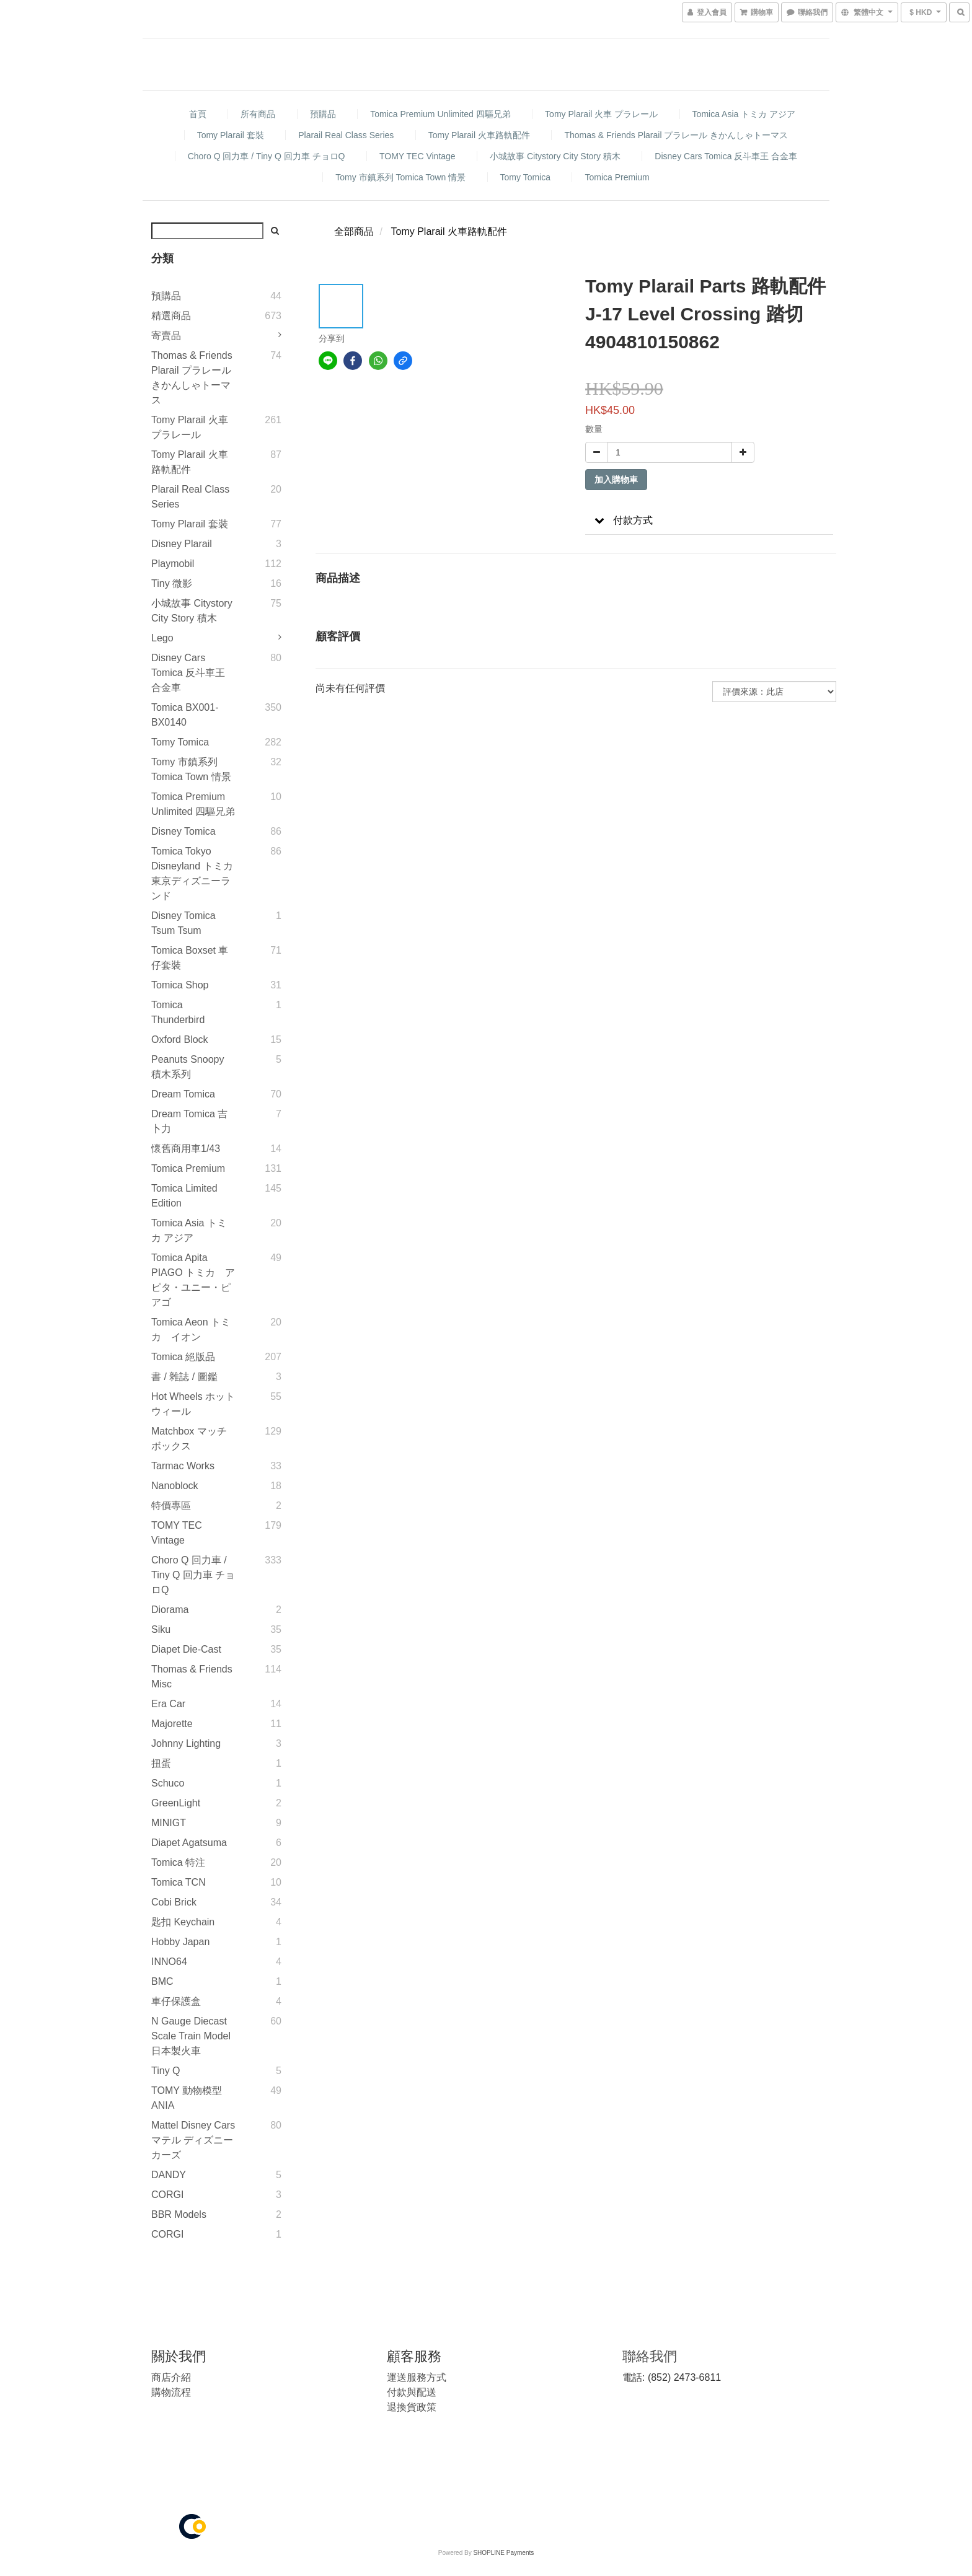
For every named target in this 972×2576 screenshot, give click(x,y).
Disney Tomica (183, 831)
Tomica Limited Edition (184, 1195)
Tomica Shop (180, 985)
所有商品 (258, 114)
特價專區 (171, 1505)
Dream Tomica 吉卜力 (189, 1121)
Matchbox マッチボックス (189, 1438)
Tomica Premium (617, 177)
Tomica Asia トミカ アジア (743, 114)
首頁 (197, 114)
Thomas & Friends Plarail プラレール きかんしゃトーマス (676, 135)
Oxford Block (179, 1039)
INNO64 (169, 1961)
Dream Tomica (183, 1094)
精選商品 (171, 315)
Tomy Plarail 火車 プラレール (601, 114)
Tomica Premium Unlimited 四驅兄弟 (440, 114)
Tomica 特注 (178, 1862)
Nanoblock (174, 1485)
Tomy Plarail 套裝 (230, 135)
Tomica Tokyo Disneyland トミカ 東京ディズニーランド (192, 873)
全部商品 (354, 231)
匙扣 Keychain (182, 1922)
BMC (162, 1981)
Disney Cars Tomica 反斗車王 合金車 (726, 156)
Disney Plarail (181, 543)
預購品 (323, 114)
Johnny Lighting (186, 1743)
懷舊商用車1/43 (185, 1148)
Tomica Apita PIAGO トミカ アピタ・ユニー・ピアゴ (193, 1280)
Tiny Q (165, 2070)
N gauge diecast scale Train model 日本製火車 (191, 2036)
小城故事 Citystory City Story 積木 (555, 156)
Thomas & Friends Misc (191, 1676)
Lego (162, 638)
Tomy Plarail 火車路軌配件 (479, 135)
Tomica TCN (178, 1882)
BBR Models (178, 2214)
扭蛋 (161, 1763)
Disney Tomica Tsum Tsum (183, 923)
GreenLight (175, 1803)
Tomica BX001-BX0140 (185, 715)
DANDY (168, 2174)
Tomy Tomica (525, 177)
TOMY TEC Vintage (417, 156)
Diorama (169, 1609)
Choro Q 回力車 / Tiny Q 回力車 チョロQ (266, 156)
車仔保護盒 (176, 2001)
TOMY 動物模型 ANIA (186, 2098)
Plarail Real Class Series (346, 135)
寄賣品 (166, 335)
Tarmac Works (182, 1466)
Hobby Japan (180, 1941)
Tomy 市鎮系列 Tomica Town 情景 (400, 177)
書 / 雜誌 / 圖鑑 (184, 1376)
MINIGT (168, 1823)
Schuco (167, 1783)
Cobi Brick (174, 1902)
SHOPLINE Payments (503, 2552)
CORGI (167, 2194)
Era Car (168, 1704)
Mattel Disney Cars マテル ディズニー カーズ (193, 2140)
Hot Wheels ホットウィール (193, 1404)
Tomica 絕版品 (183, 1357)
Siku (160, 1629)
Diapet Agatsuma (189, 1842)
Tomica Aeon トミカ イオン (191, 1329)
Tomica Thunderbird (178, 1012)
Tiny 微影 (171, 583)
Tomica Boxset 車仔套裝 (189, 957)
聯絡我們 (649, 2356)
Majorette (172, 1723)
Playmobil (172, 563)
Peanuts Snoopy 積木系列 (187, 1066)
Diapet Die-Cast (186, 1649)
